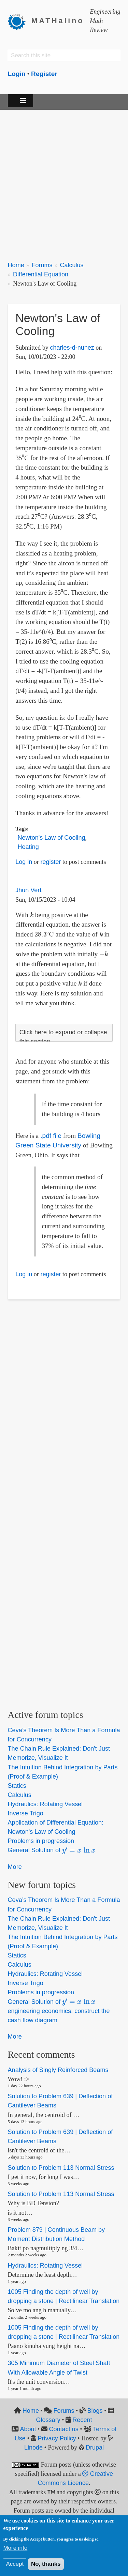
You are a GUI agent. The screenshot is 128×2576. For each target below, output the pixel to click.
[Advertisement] (64, 181)
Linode (33, 2447)
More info (15, 2548)
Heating (28, 846)
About (28, 2429)
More (15, 1866)
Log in (23, 861)
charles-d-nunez (72, 347)
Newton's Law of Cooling (51, 837)
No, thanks (46, 2564)
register (50, 861)
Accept (15, 2564)
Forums (41, 265)
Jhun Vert (28, 890)
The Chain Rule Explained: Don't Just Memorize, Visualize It (59, 1753)
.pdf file (50, 1135)
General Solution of (51, 1850)
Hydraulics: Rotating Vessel (45, 1804)
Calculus (71, 265)
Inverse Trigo (25, 1813)
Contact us (64, 2429)
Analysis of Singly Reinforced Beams (58, 2070)
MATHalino (57, 21)
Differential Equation (40, 274)
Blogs (94, 2410)
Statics (17, 1785)
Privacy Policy (57, 2438)
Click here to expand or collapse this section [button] (63, 1037)
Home (16, 265)
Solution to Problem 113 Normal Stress (61, 2167)
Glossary (48, 2420)
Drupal (95, 2447)
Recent (82, 2420)
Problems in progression (41, 1841)
